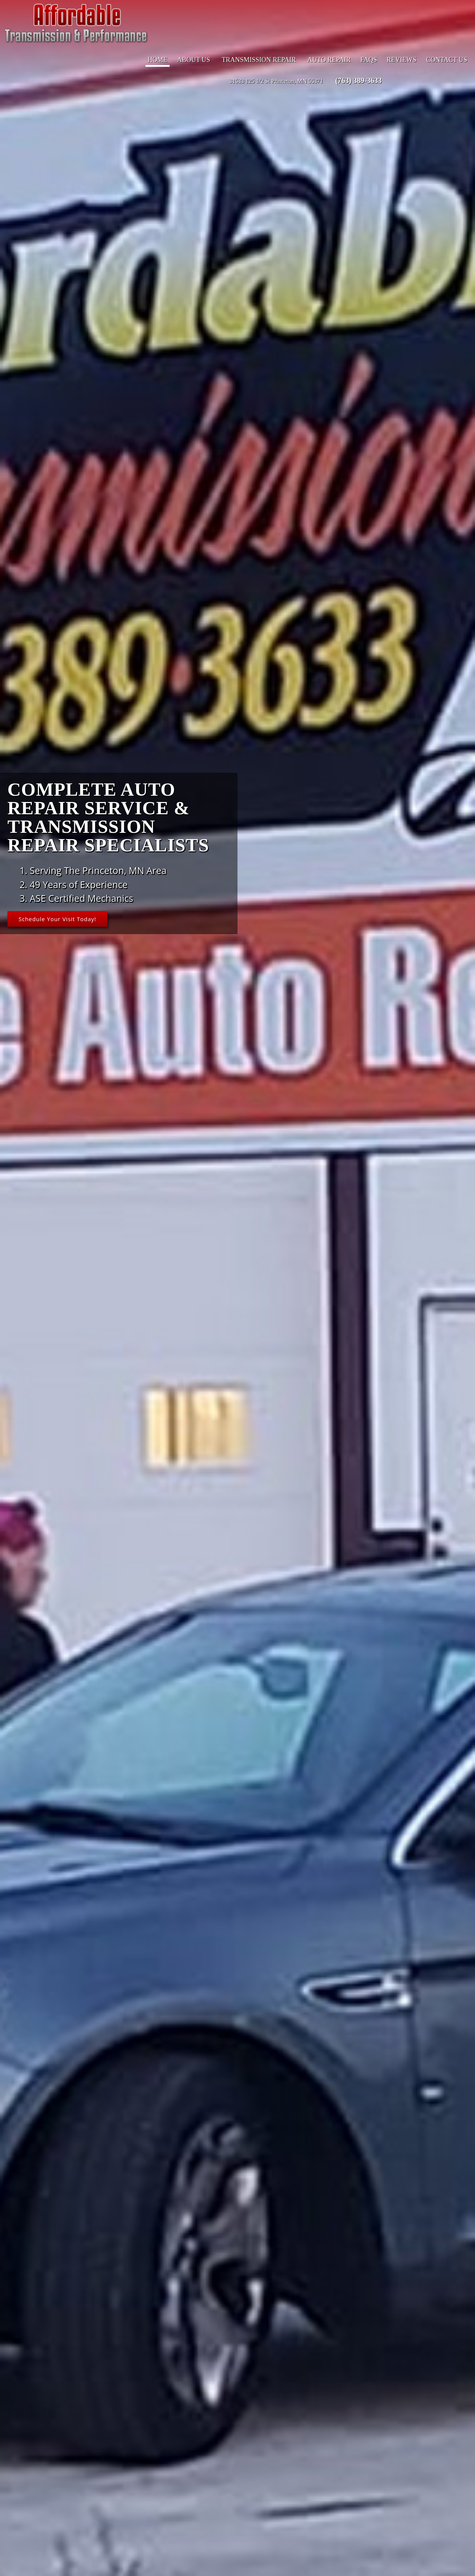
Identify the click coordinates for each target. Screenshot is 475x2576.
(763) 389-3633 (358, 82)
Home (157, 61)
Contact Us (446, 61)
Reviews (401, 61)
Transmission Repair (259, 61)
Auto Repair (329, 61)
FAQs (368, 61)
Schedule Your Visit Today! (60, 919)
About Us (193, 61)
